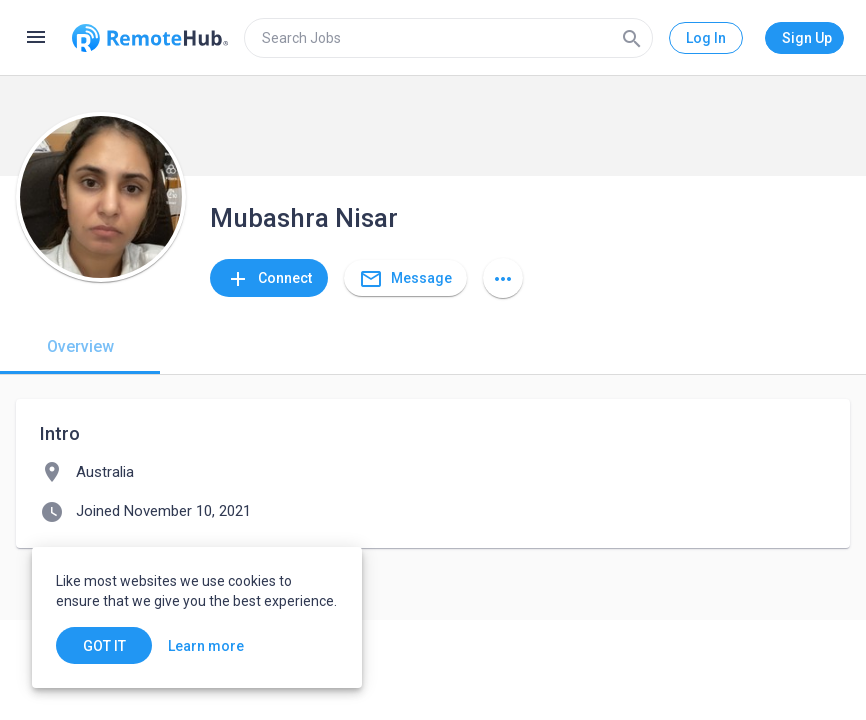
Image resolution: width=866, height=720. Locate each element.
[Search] (632, 38)
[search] (448, 38)
